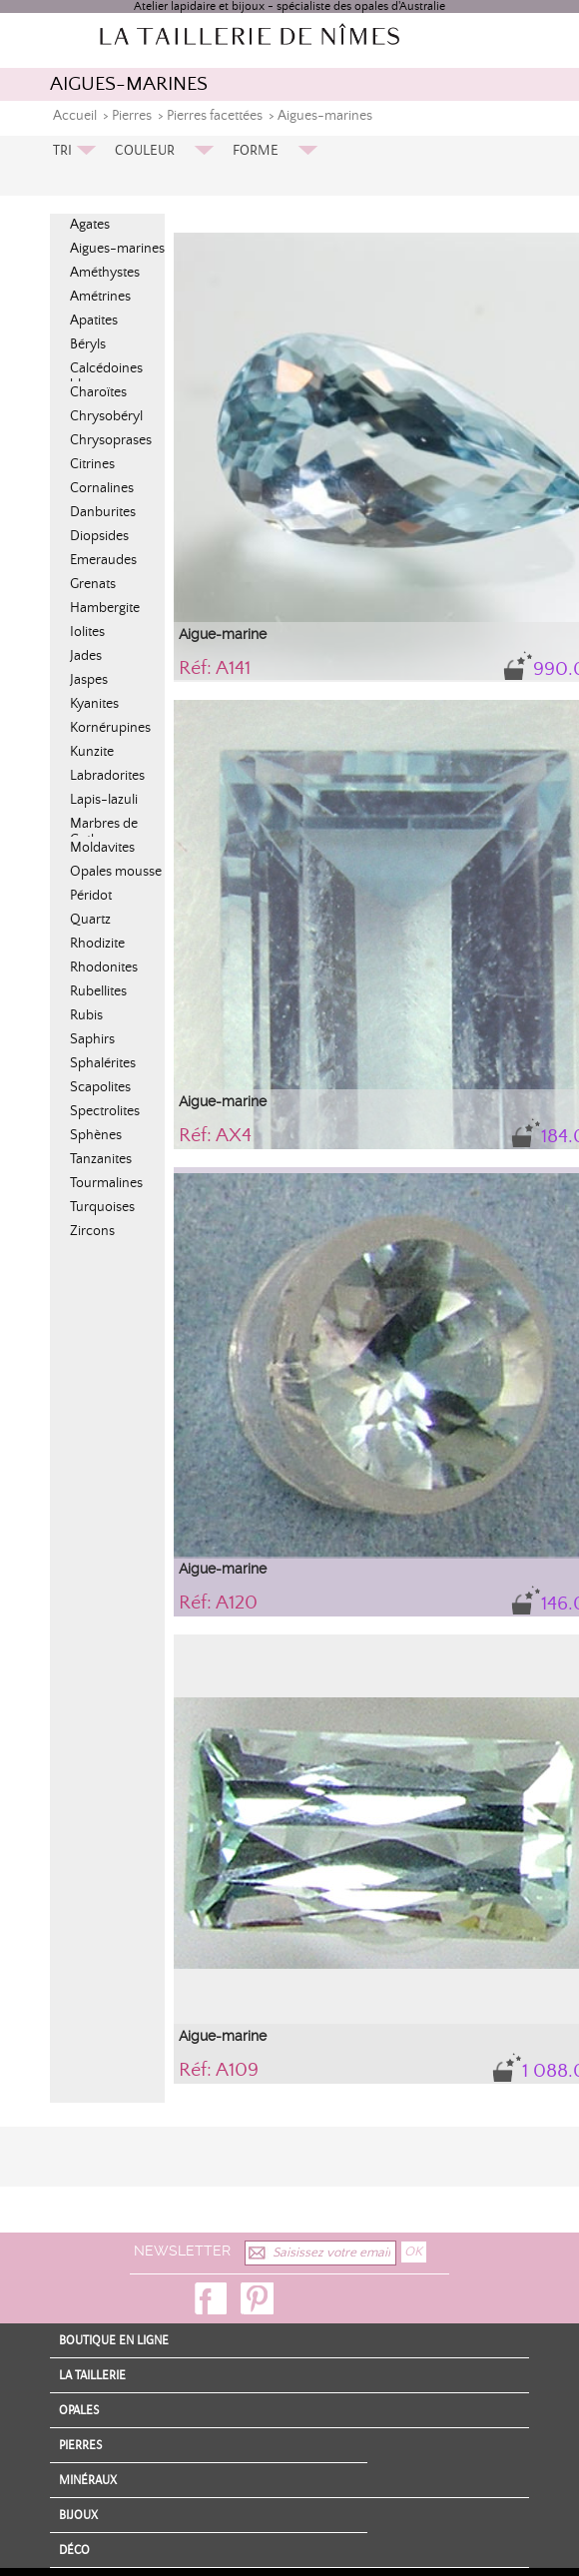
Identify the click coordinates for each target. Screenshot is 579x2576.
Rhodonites (104, 967)
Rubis (86, 1015)
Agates (90, 225)
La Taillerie (92, 2375)
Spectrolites (105, 1111)
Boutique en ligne (114, 2340)
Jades (86, 656)
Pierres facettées (215, 116)
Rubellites (98, 991)
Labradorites (107, 776)
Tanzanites (101, 1159)
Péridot (91, 896)
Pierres (132, 116)
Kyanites (94, 704)
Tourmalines (106, 1183)
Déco (74, 2550)
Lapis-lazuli (104, 800)
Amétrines (100, 297)
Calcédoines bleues (106, 376)
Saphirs (92, 1039)
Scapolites (100, 1087)
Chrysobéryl (106, 416)
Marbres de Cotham (104, 832)
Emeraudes (103, 560)
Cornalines (102, 488)
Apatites (94, 320)
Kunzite (92, 752)
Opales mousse (116, 872)
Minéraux (88, 2480)
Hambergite (105, 608)
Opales (79, 2410)
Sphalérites (103, 1063)
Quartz (90, 920)
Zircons (92, 1231)
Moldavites (102, 848)
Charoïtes (98, 392)
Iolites (87, 632)
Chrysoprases (111, 440)
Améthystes (105, 273)
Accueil (75, 116)
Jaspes (89, 680)
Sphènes (96, 1135)
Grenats (93, 584)
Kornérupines (110, 728)
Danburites (103, 512)
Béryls (88, 344)
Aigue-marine (223, 634)
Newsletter (182, 2250)
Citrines (92, 464)
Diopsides (99, 536)
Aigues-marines (325, 116)
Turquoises (102, 1207)
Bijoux (78, 2515)
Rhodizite (97, 944)
